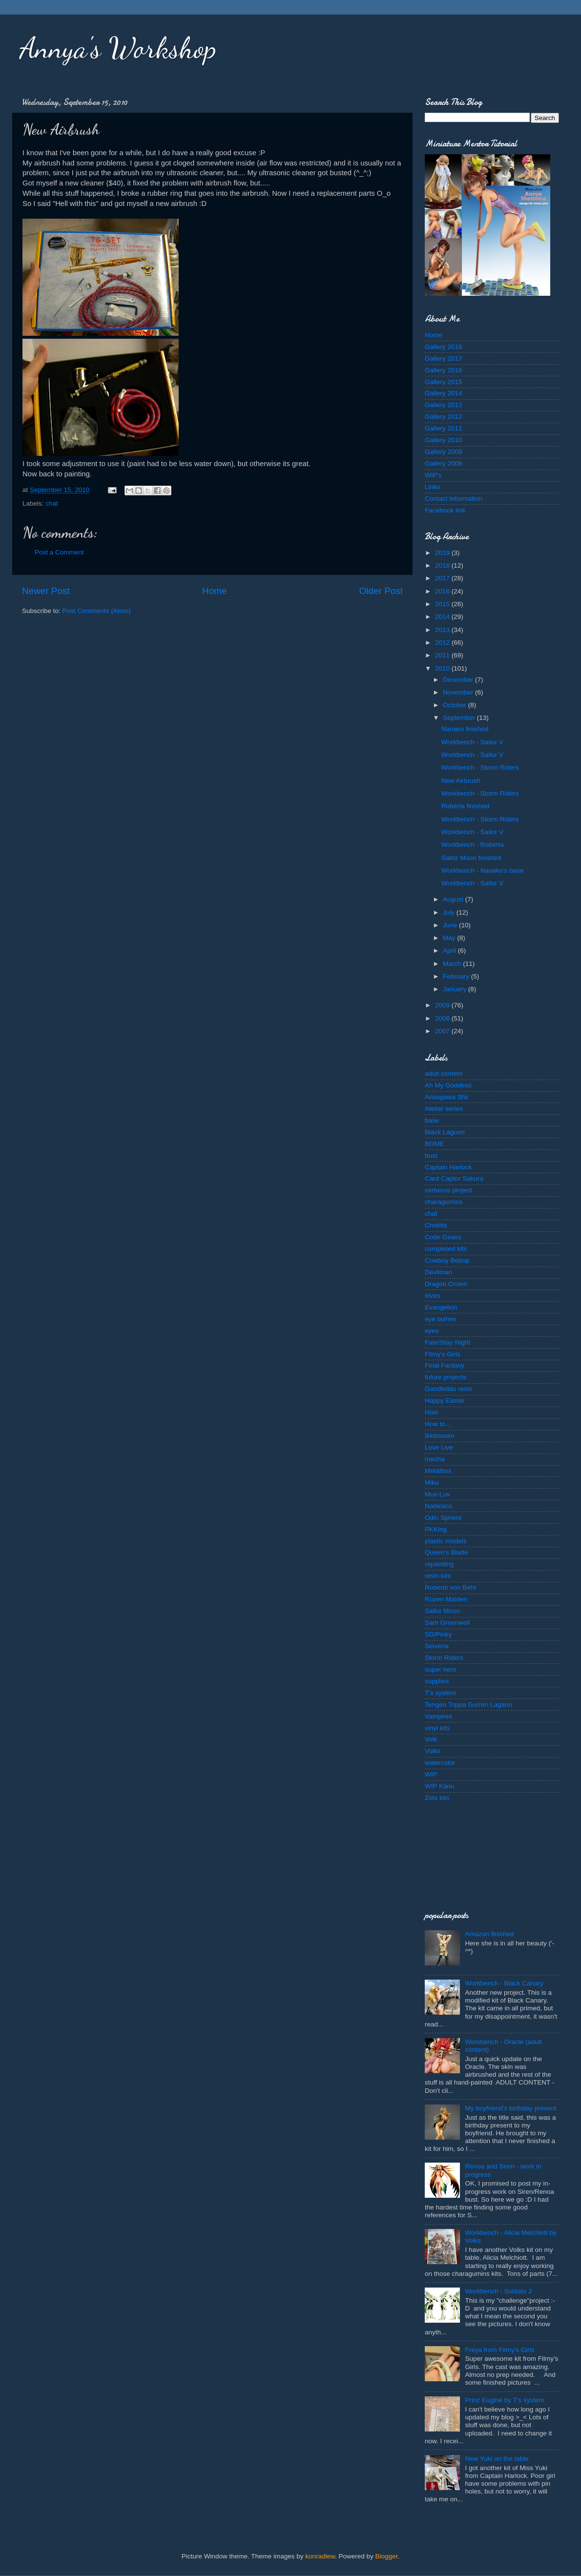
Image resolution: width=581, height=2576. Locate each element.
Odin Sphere (443, 1517)
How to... (438, 1424)
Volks (432, 1751)
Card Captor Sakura (454, 1178)
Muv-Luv (437, 1494)
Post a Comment (59, 552)
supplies (437, 1681)
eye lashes (440, 1319)
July (449, 912)
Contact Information (453, 498)
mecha (435, 1459)
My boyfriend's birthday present (510, 2108)
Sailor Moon (442, 1611)
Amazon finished (489, 1934)
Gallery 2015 (443, 382)
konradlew (320, 2556)
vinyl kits (437, 1728)
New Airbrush (460, 780)
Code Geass (443, 1237)
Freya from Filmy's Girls (499, 2349)
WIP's (433, 475)
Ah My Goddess (448, 1085)
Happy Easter (445, 1400)
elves (432, 1295)
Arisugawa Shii (446, 1097)
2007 (443, 1031)
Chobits (436, 1225)
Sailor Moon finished (471, 857)
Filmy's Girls (442, 1354)
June (451, 925)
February (457, 976)
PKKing (436, 1529)
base (432, 1120)
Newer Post (46, 591)
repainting (439, 1564)
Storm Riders (444, 1657)
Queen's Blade (446, 1552)
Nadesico (438, 1506)
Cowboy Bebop (447, 1260)
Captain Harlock (448, 1167)
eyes (432, 1330)
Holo (431, 1412)
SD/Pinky (438, 1634)
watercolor (440, 1762)
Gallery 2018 (443, 346)
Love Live (439, 1447)
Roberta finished (465, 806)
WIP (431, 1774)
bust (431, 1155)
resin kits (438, 1575)
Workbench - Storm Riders (480, 767)
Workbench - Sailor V (472, 742)
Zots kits (437, 1797)
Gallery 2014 (443, 393)
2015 (443, 604)
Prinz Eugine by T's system (504, 2400)
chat (51, 503)
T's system (440, 1693)
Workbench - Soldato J (498, 2291)
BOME (434, 1143)
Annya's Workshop (118, 47)
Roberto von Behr (451, 1587)
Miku (432, 1482)
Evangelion (441, 1307)
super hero (440, 1669)
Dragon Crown (446, 1284)
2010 (443, 668)
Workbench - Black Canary (504, 1983)
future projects (446, 1377)
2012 (443, 642)
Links (432, 487)
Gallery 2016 (443, 370)
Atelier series (444, 1108)
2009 (443, 1005)
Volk (431, 1739)
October (455, 705)
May (450, 937)
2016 (443, 591)
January (455, 989)
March (453, 963)
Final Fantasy (444, 1365)
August (454, 899)
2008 (443, 1018)
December (459, 679)
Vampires (438, 1716)
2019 (443, 552)
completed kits (446, 1248)
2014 (443, 616)
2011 (443, 655)
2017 (443, 578)
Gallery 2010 (443, 440)
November (459, 692)
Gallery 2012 (443, 416)
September (460, 717)
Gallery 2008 (443, 463)
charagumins (443, 1202)
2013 (443, 630)
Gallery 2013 (443, 405)
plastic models (446, 1541)
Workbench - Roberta (472, 844)
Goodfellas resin (449, 1388)
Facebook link (445, 510)
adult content (443, 1073)
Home (214, 591)
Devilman (438, 1272)
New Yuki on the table (496, 2458)
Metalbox (438, 1470)
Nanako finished (465, 729)
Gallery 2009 (443, 451)
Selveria (437, 1646)
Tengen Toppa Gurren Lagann (468, 1704)
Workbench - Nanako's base (482, 870)
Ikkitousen (440, 1435)
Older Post (381, 591)
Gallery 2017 (443, 358)
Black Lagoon (445, 1132)
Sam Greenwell (447, 1622)
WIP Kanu (440, 1786)
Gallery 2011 (443, 428)
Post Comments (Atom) (96, 610)
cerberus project (448, 1190)
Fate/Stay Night (447, 1342)
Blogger (386, 2556)
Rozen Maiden (446, 1599)
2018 (443, 565)
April (450, 950)
